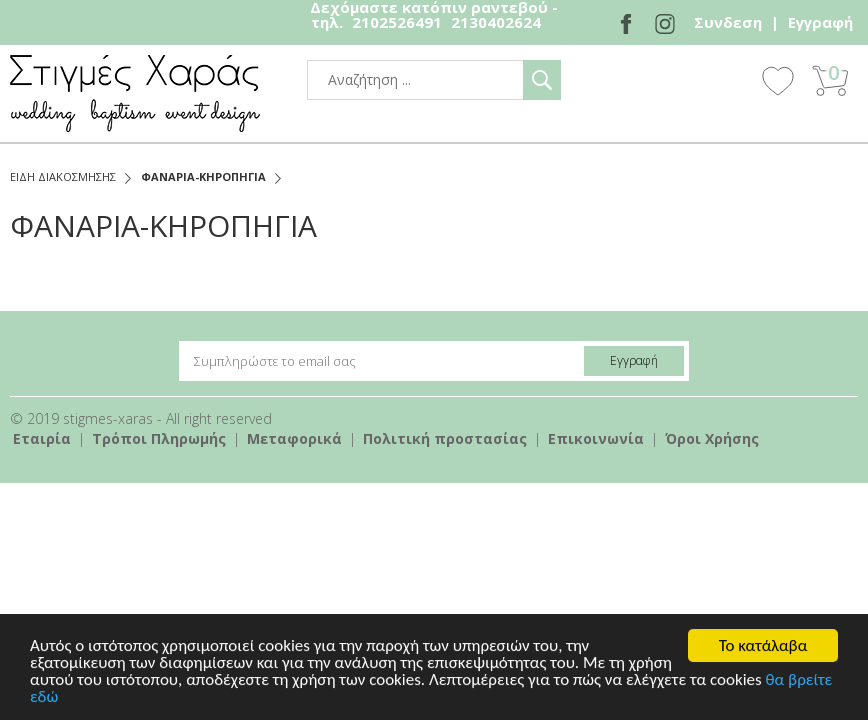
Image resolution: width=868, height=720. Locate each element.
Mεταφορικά (294, 438)
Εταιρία (42, 438)
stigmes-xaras (135, 93)
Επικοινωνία (596, 438)
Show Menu (723, 82)
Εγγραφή (820, 22)
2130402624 (496, 22)
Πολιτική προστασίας (445, 438)
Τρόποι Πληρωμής (159, 438)
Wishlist (778, 80)
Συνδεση (728, 22)
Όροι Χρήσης (712, 438)
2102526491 (397, 22)
